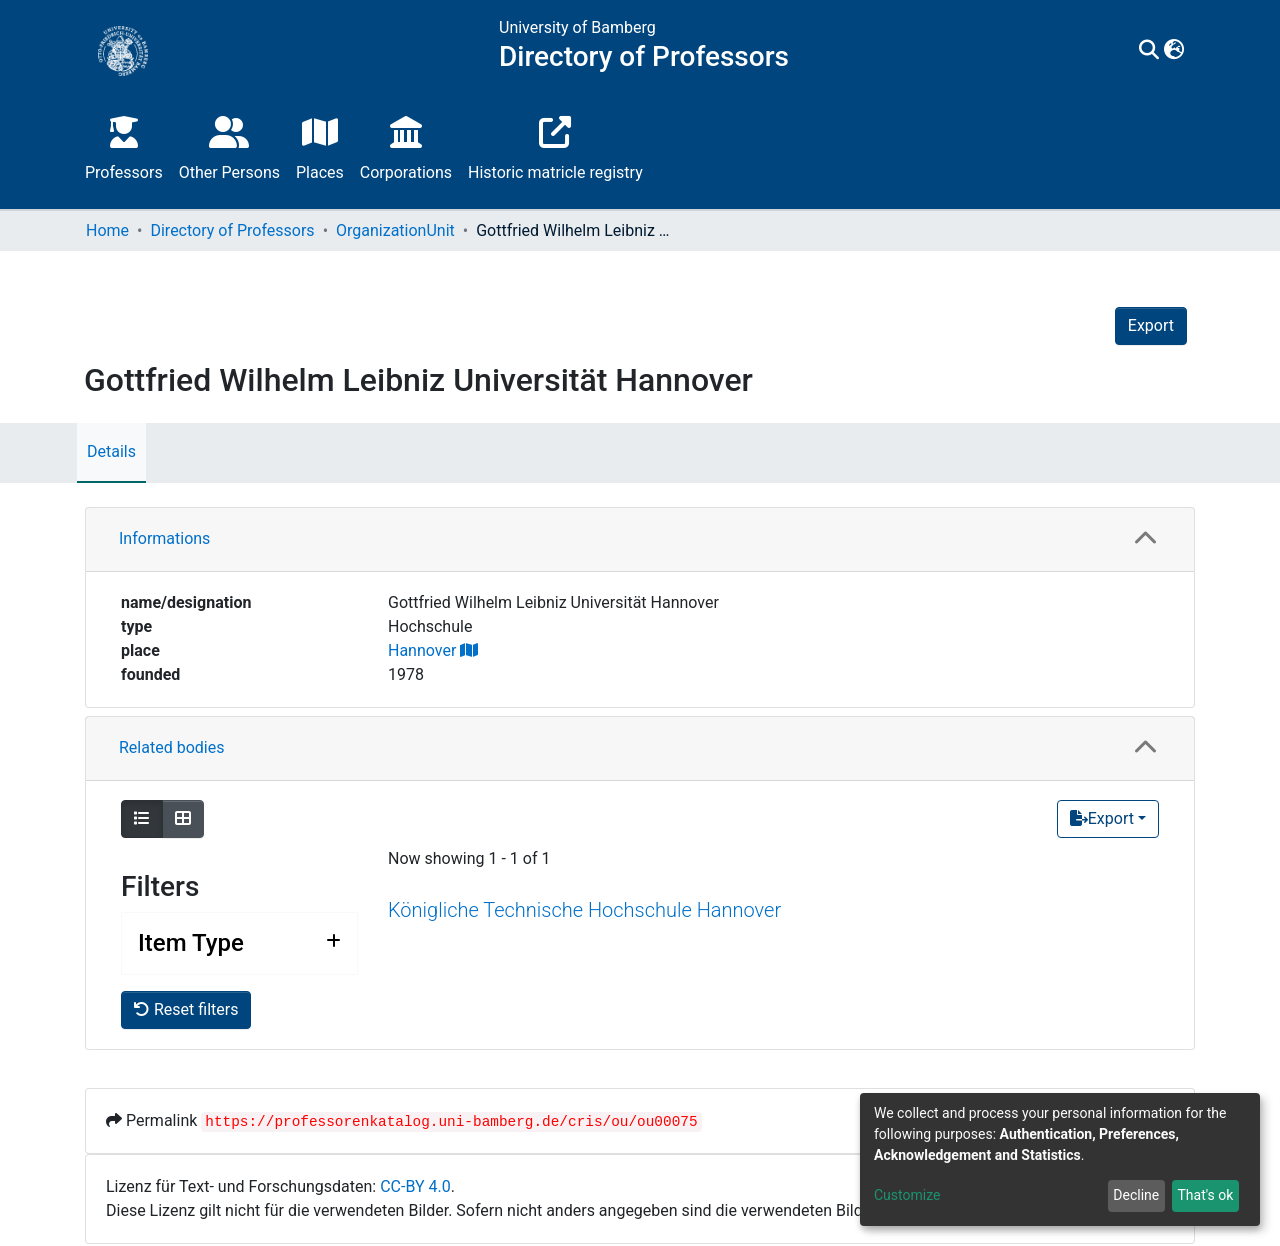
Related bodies (171, 747)
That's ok (1205, 1195)
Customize (907, 1195)
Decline (1136, 1195)
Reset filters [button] (186, 1009)
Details (111, 451)
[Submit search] (1149, 51)
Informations (164, 538)
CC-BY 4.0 (415, 1186)
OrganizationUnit (395, 230)
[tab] (640, 540)
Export (1151, 325)
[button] (1174, 51)
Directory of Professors (232, 230)
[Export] (1108, 819)
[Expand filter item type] (239, 943)
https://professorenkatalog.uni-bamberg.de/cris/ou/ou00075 (451, 1122)
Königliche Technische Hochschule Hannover (584, 910)
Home (107, 230)
